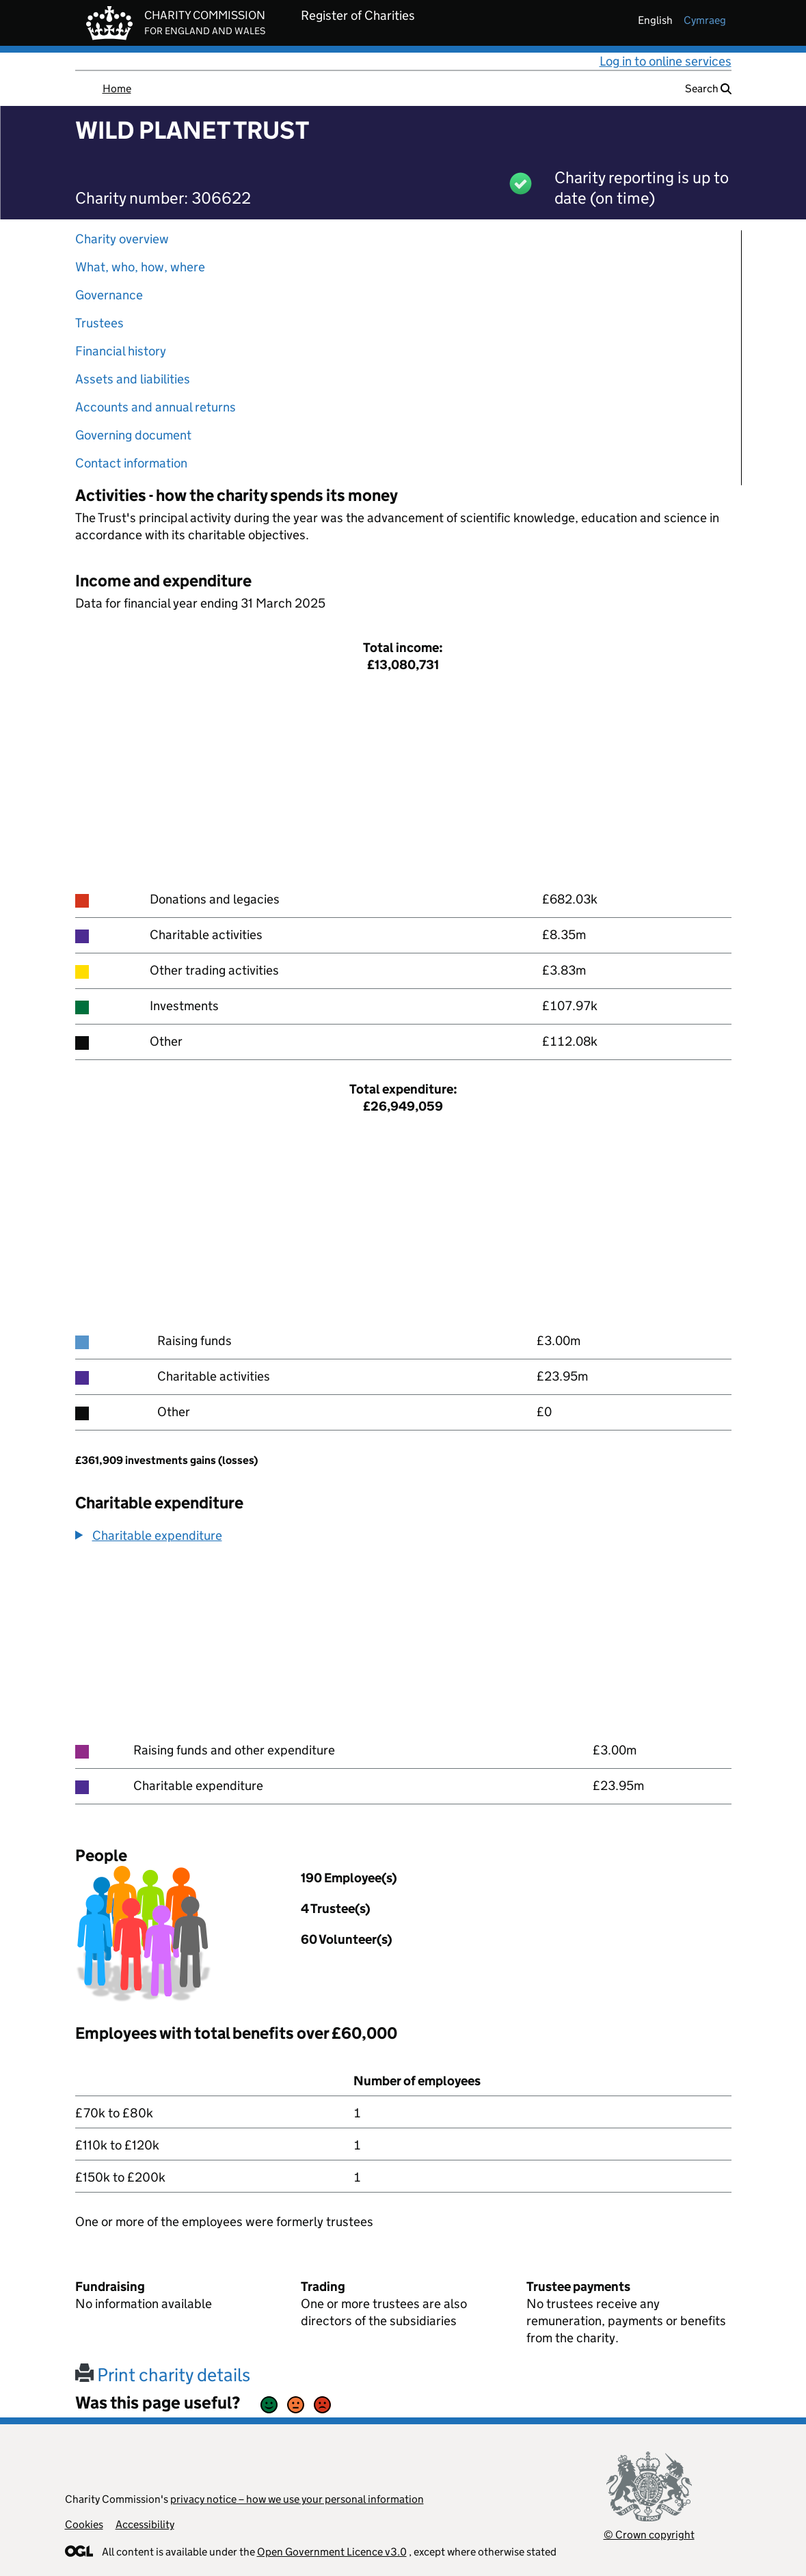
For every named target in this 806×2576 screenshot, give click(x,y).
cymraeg (705, 20)
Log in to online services (665, 61)
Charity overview (122, 239)
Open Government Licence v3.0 (332, 2551)
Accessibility (145, 2524)
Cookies (84, 2524)
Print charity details (162, 2374)
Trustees (99, 323)
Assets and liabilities (132, 379)
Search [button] (708, 88)
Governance (109, 295)
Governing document (133, 435)
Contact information (131, 463)
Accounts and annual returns (155, 407)
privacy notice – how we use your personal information (297, 2499)
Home (117, 88)
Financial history (120, 351)
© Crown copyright (649, 2534)
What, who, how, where (140, 267)
